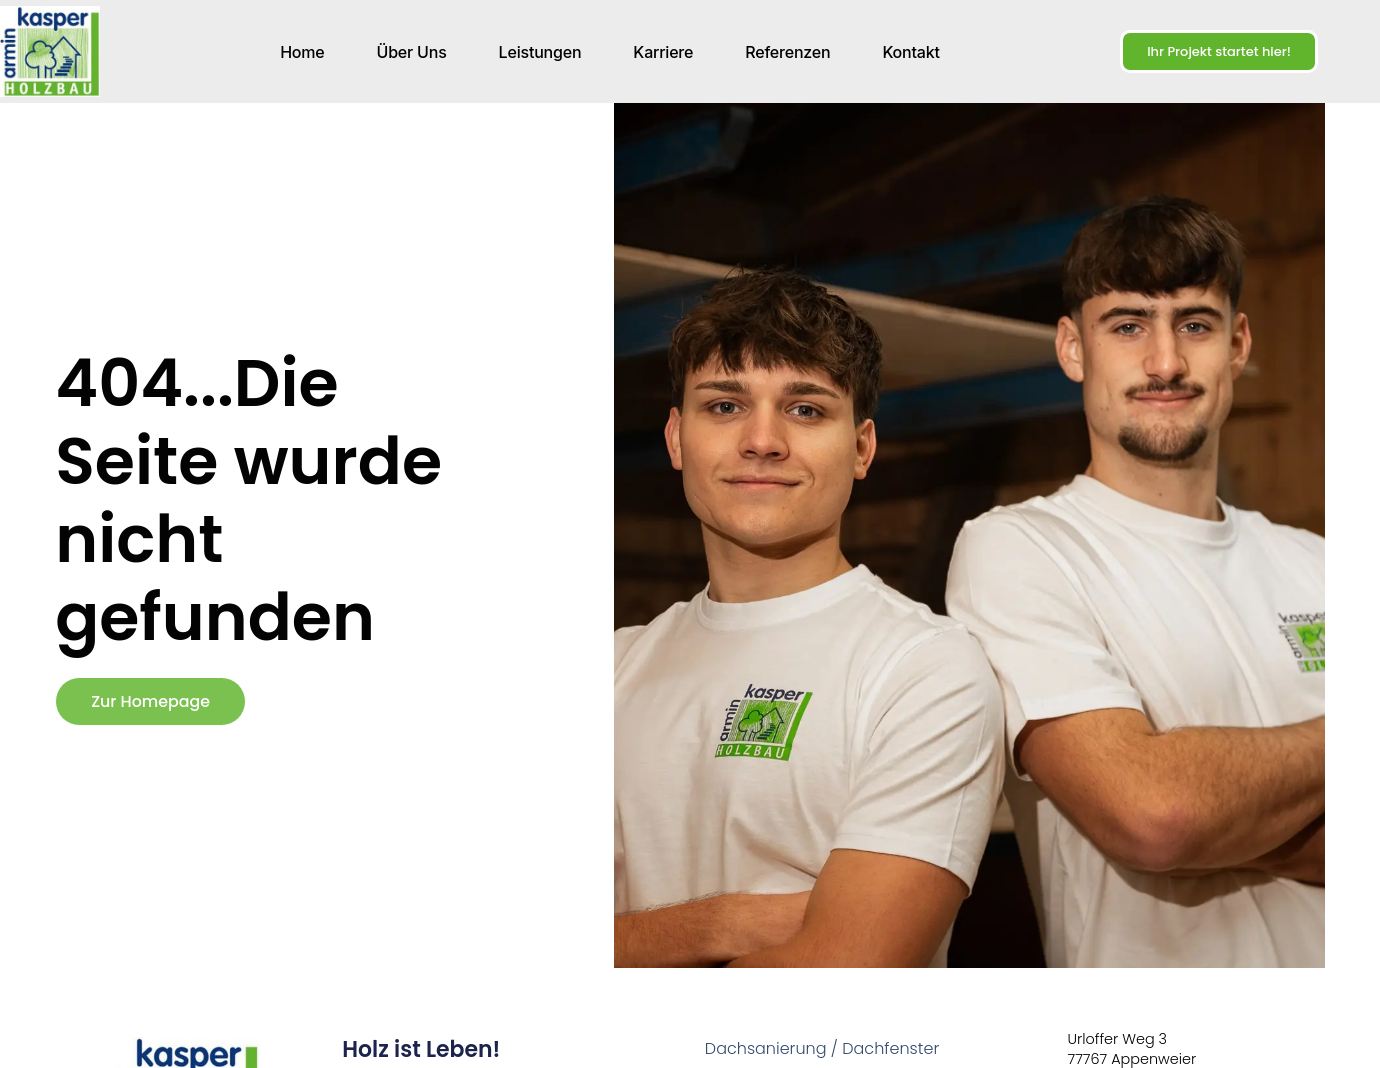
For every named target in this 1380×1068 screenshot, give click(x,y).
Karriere (663, 52)
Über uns (412, 52)
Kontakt (910, 52)
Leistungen (540, 52)
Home (302, 52)
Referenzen (787, 52)
